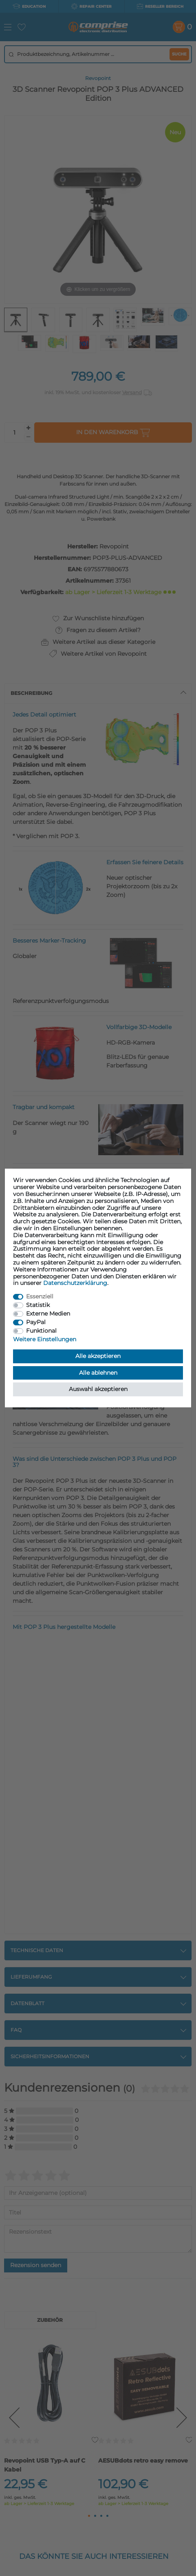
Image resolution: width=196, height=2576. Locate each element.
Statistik (38, 1305)
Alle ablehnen (98, 1372)
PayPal (36, 1322)
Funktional (41, 1330)
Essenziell (39, 1296)
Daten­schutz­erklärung (75, 1283)
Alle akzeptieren (98, 1356)
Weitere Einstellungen (44, 1339)
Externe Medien (48, 1313)
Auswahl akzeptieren (98, 1389)
